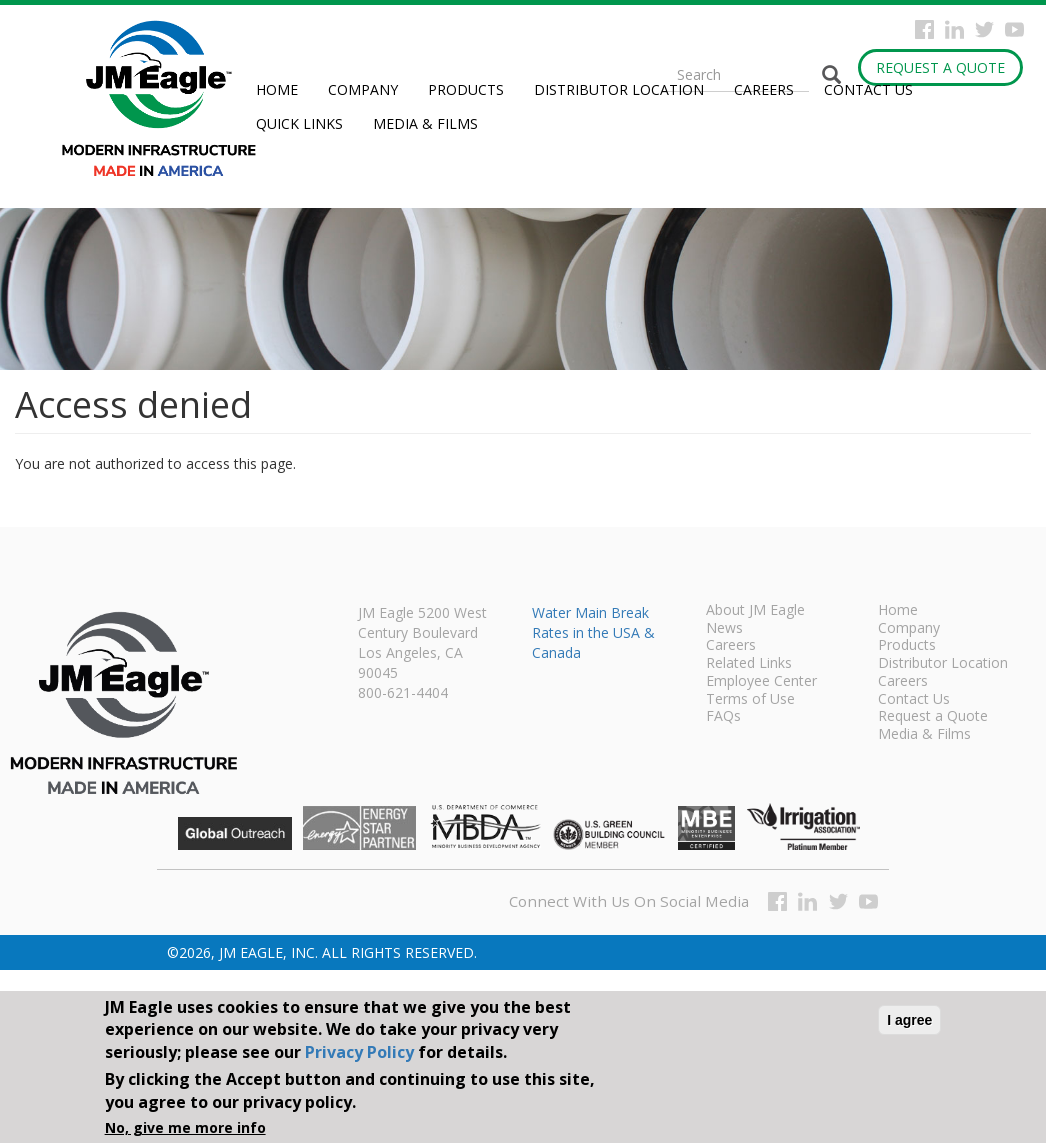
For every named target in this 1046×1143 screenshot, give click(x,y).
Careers (764, 89)
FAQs (723, 717)
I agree (909, 1020)
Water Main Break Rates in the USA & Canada (593, 632)
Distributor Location (619, 89)
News (724, 629)
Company (363, 89)
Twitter (984, 29)
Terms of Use (750, 700)
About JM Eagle (755, 611)
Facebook (924, 29)
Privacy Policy (359, 1052)
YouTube (1014, 29)
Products (466, 89)
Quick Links (299, 123)
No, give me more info (185, 1127)
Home (277, 89)
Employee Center (761, 682)
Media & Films (425, 123)
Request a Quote (940, 67)
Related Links (749, 664)
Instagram (954, 29)
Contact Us (868, 89)
